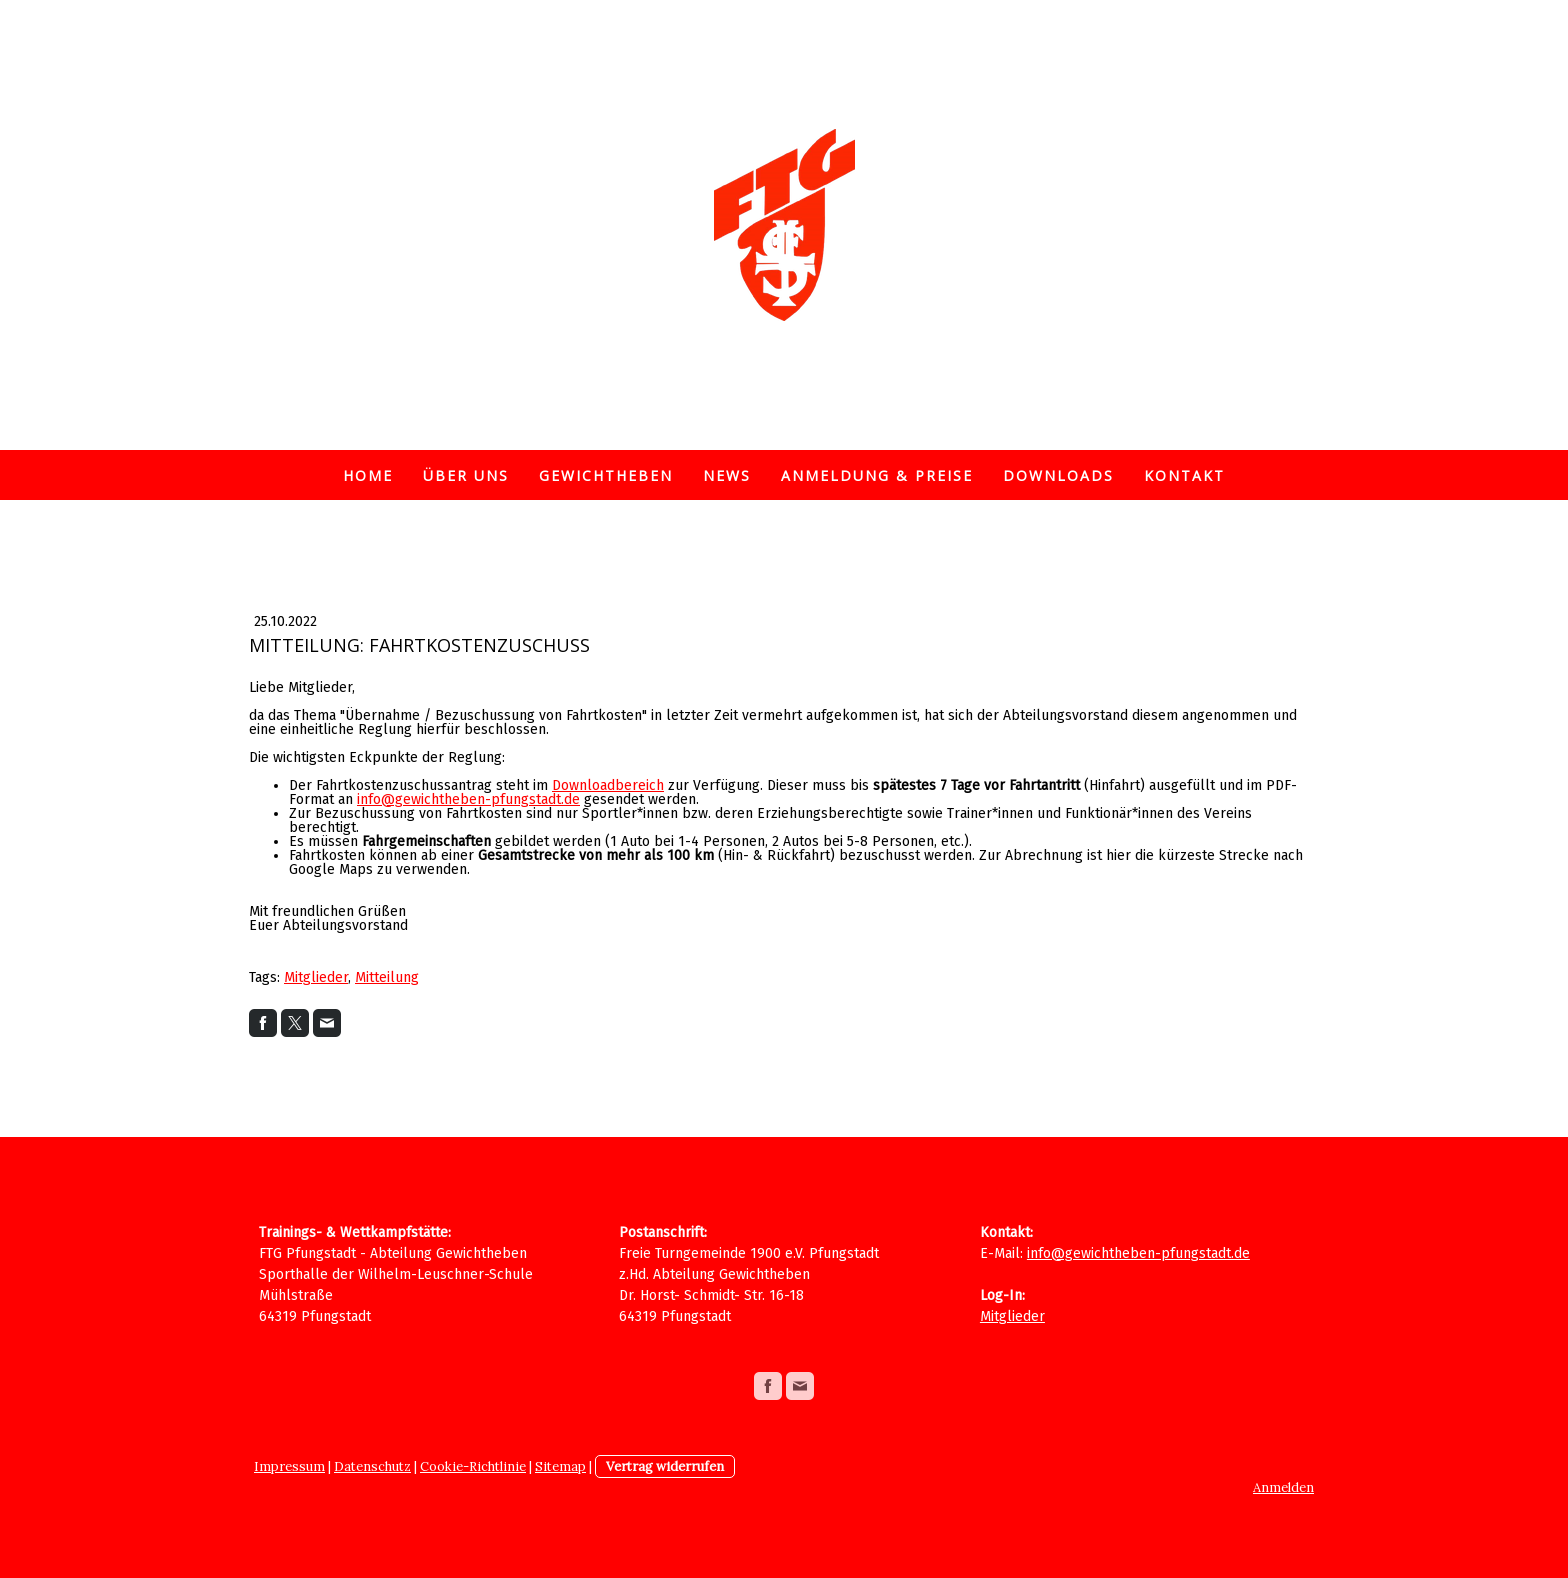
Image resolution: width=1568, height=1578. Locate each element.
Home (368, 475)
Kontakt (1184, 475)
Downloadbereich (608, 785)
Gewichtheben (606, 475)
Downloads (1058, 475)
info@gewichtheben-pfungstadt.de (468, 799)
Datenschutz (372, 1466)
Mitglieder (316, 977)
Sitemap (560, 1466)
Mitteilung (387, 977)
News (727, 475)
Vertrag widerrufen (665, 1466)
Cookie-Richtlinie (473, 1466)
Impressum (289, 1466)
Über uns (466, 475)
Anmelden (1283, 1487)
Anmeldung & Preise (877, 475)
